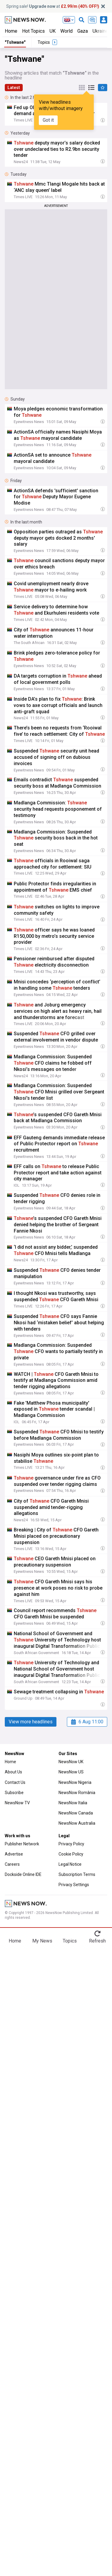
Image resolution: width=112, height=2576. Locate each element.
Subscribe (14, 1792)
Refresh (97, 1941)
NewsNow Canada (76, 1813)
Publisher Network (22, 1843)
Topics (70, 1941)
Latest (13, 87)
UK (53, 31)
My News (42, 1941)
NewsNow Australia (77, 1823)
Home (11, 31)
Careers (12, 1864)
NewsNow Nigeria (75, 1782)
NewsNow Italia (73, 1802)
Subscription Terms (77, 1874)
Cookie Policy (71, 1854)
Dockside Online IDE (23, 1874)
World (66, 31)
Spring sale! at (52, 6)
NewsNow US (71, 1772)
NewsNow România (77, 1792)
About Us (13, 1772)
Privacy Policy (71, 1843)
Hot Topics (33, 31)
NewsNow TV (17, 1802)
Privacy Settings (74, 1884)
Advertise (14, 1854)
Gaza (82, 31)
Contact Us (15, 1782)
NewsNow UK (71, 1761)
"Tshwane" (15, 42)
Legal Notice (70, 1864)
